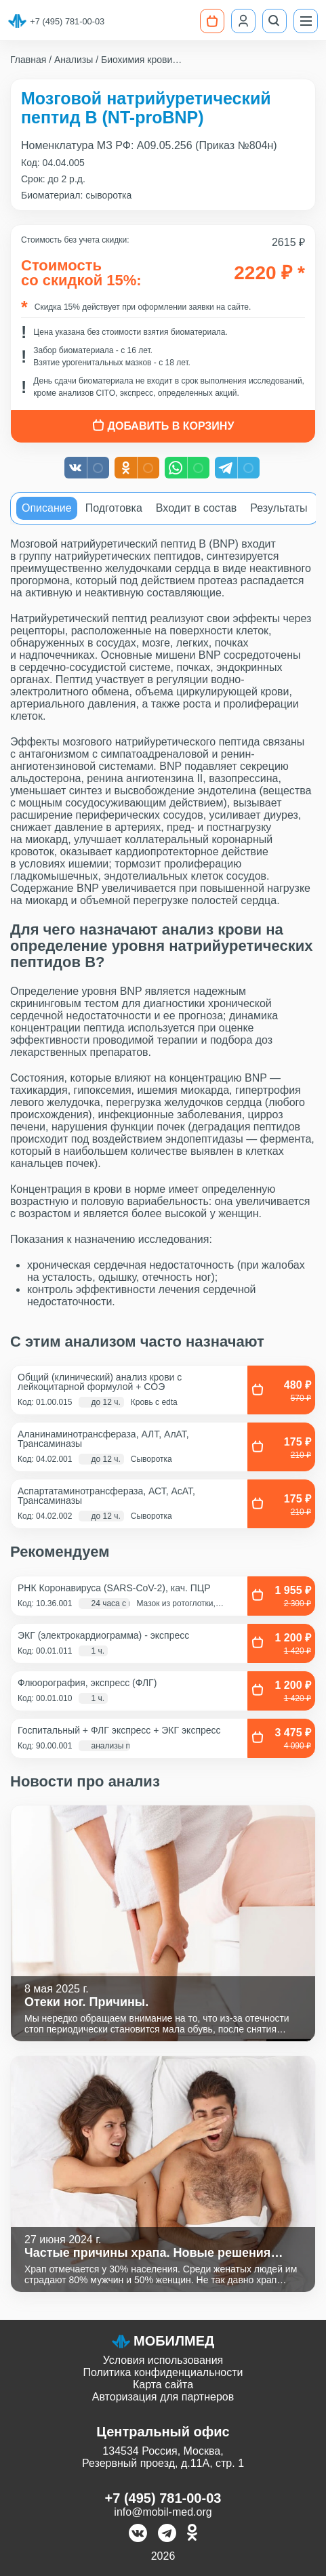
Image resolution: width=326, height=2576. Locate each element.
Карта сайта (163, 2384)
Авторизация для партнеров (163, 2397)
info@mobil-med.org (162, 2512)
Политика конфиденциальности (163, 2372)
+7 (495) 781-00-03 (67, 21)
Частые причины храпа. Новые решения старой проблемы (147, 2253)
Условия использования (163, 2360)
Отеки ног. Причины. (86, 2002)
